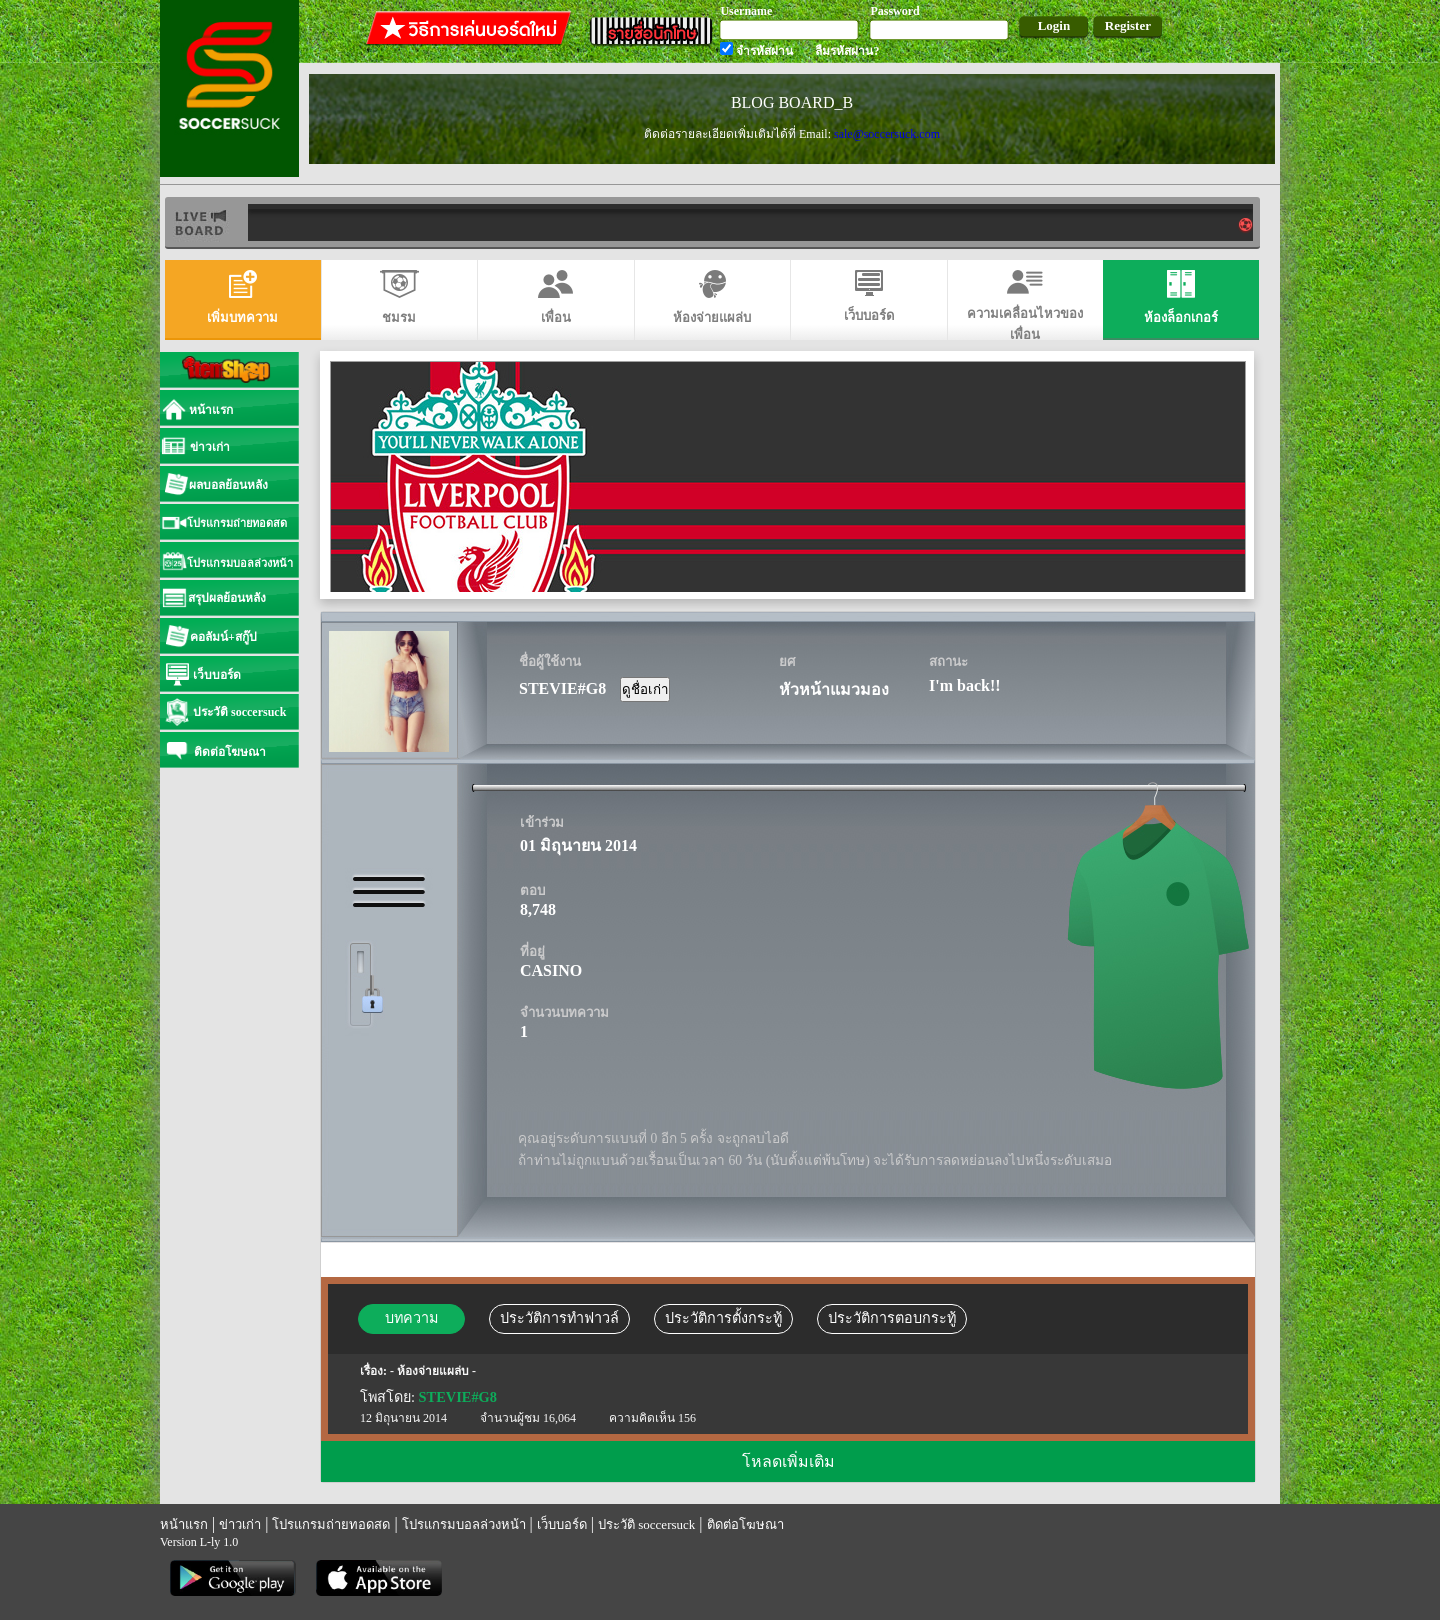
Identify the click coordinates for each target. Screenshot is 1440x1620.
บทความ (411, 1318)
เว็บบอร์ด (562, 1524)
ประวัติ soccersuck (646, 1524)
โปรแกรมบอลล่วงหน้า (464, 1524)
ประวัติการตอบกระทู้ (892, 1318)
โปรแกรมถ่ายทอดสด (331, 1524)
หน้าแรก (184, 1524)
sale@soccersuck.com (887, 134)
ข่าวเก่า (240, 1524)
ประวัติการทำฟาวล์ (559, 1318)
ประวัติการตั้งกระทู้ (723, 1318)
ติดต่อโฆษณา (745, 1524)
